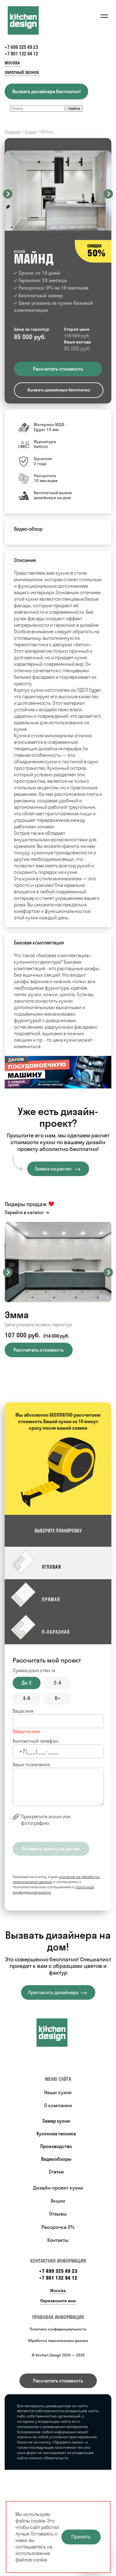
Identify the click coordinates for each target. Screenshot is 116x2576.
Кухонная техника (56, 2134)
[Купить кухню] (58, 2032)
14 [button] (53, 235)
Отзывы (58, 2214)
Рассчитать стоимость (58, 2381)
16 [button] (72, 235)
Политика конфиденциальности (58, 2329)
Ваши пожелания (31, 1764)
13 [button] (44, 235)
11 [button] (104, 227)
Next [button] (108, 193)
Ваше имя (23, 1711)
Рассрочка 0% (58, 2227)
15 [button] (63, 235)
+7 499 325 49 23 (21, 47)
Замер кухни (56, 2121)
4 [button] (40, 227)
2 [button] (21, 227)
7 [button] (67, 227)
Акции (58, 2201)
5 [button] (49, 227)
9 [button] (86, 227)
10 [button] (95, 227)
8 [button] (77, 227)
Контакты (58, 2240)
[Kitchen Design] (29, 20)
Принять (81, 2536)
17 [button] (81, 235)
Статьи (56, 2172)
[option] (58, 190)
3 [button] (30, 227)
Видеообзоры (56, 2159)
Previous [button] (7, 193)
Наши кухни (58, 2092)
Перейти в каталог (24, 1212)
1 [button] (12, 227)
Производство (56, 2146)
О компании (58, 2105)
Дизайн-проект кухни (58, 2188)
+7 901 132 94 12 (21, 54)
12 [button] (35, 235)
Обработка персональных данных (58, 2340)
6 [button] (58, 227)
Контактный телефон (35, 1741)
